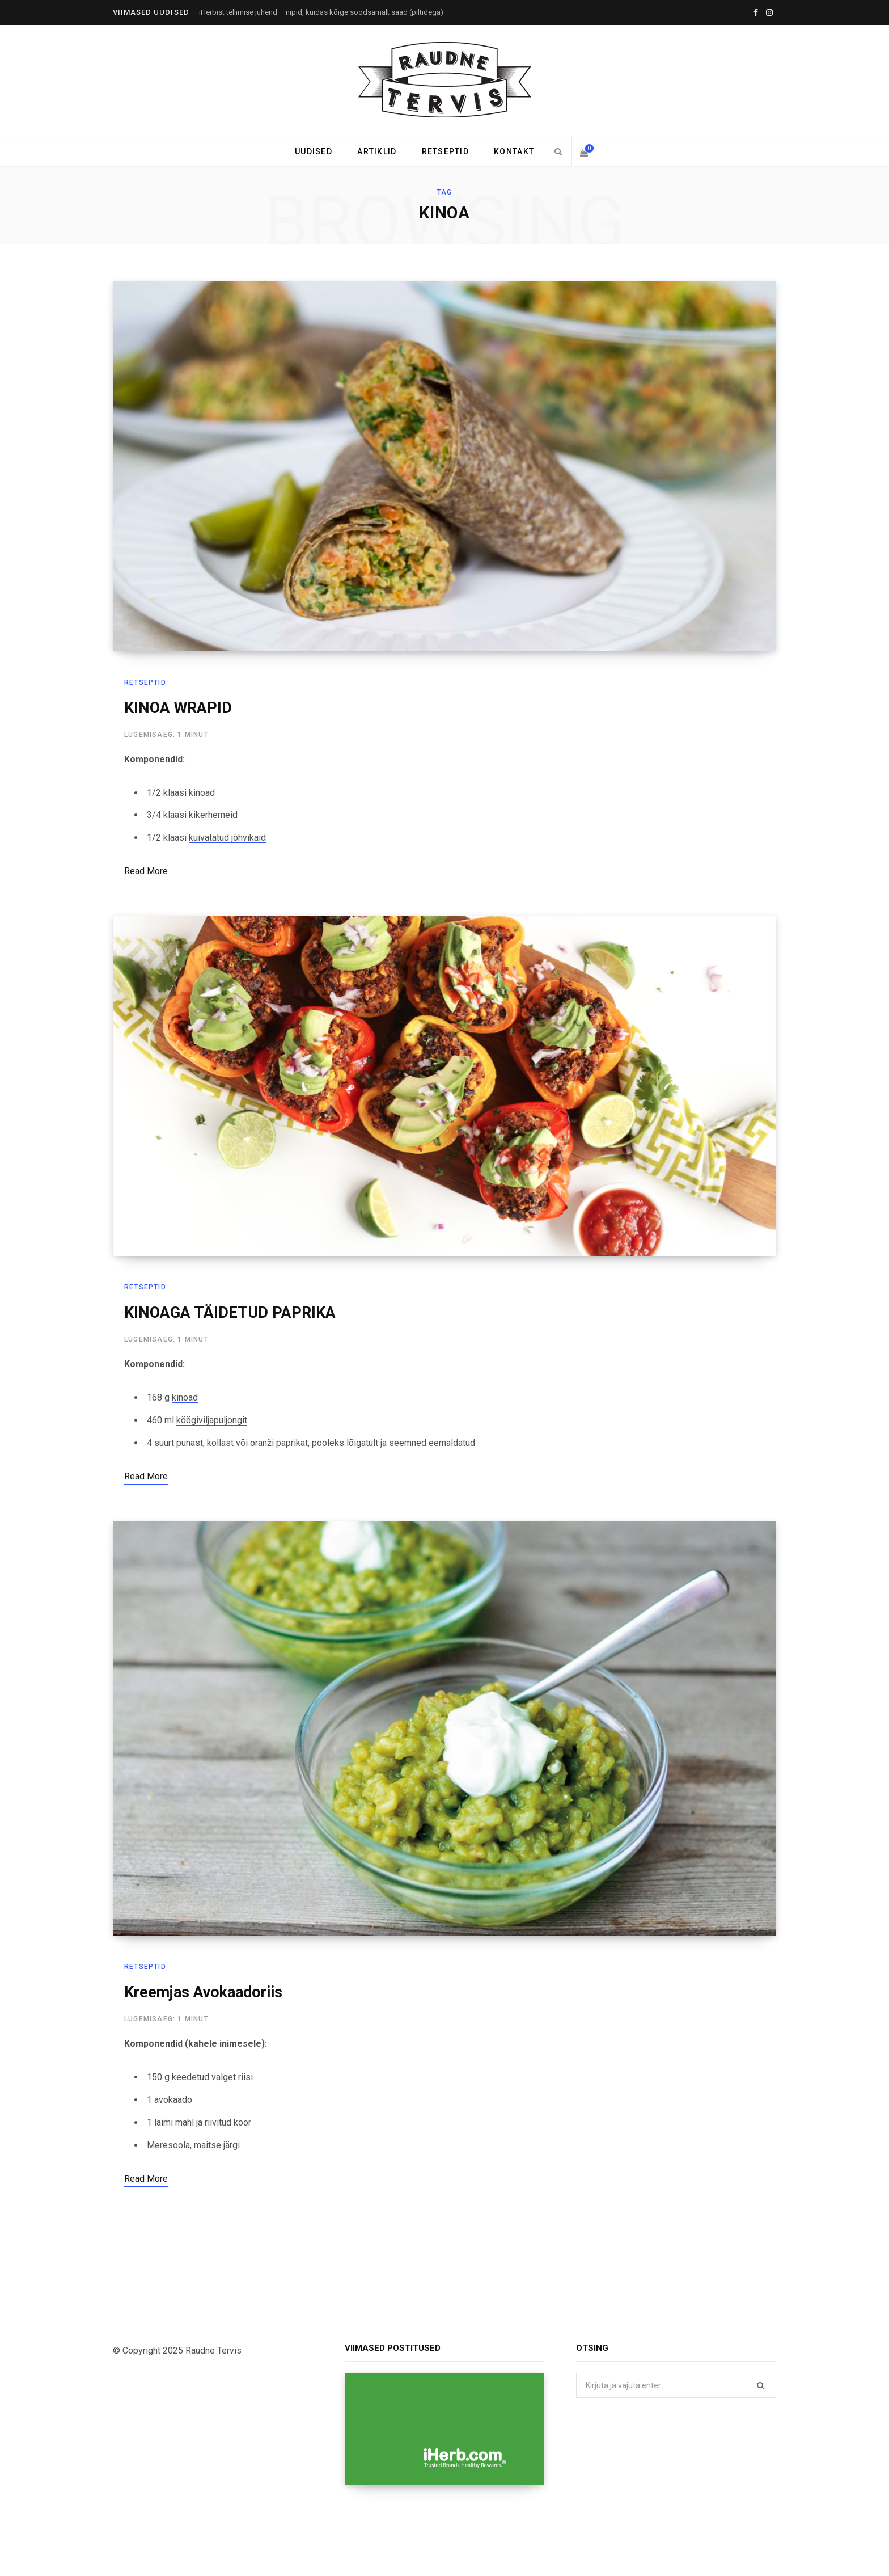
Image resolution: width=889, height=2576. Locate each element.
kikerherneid (213, 815)
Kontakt (514, 151)
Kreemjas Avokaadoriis (203, 1993)
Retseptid (445, 151)
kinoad (202, 792)
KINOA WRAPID (178, 708)
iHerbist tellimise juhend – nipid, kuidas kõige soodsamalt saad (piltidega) (321, 12)
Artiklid (376, 151)
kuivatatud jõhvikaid (227, 838)
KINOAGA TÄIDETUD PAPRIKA (230, 1314)
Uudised (313, 151)
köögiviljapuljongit (211, 1420)
